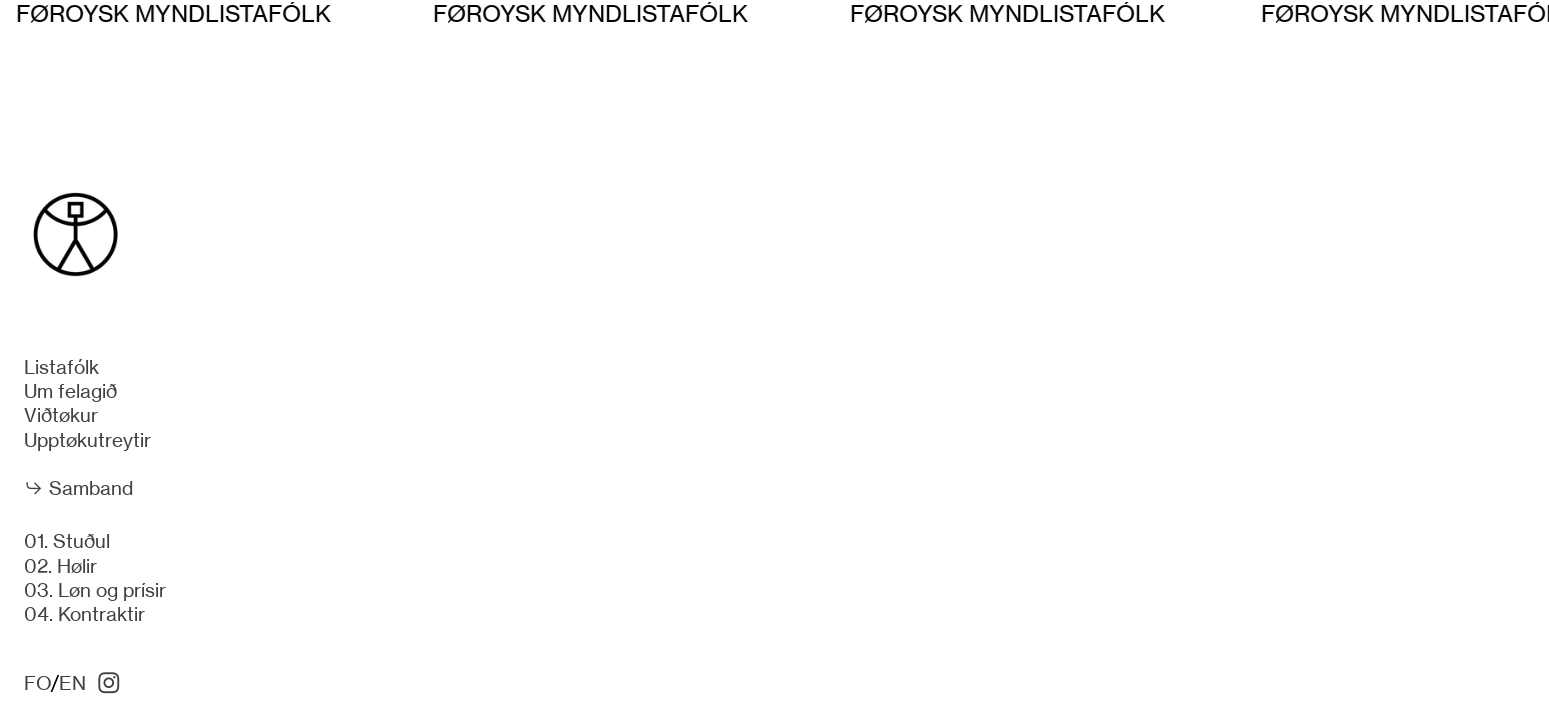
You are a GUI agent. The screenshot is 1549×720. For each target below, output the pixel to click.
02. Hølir (60, 566)
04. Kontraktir (84, 614)
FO (37, 683)
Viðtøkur (61, 415)
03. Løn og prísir (95, 590)
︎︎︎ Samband (78, 488)
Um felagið (70, 391)
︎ (109, 683)
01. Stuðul (67, 541)
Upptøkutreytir (87, 440)
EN (72, 683)
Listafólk (61, 367)
